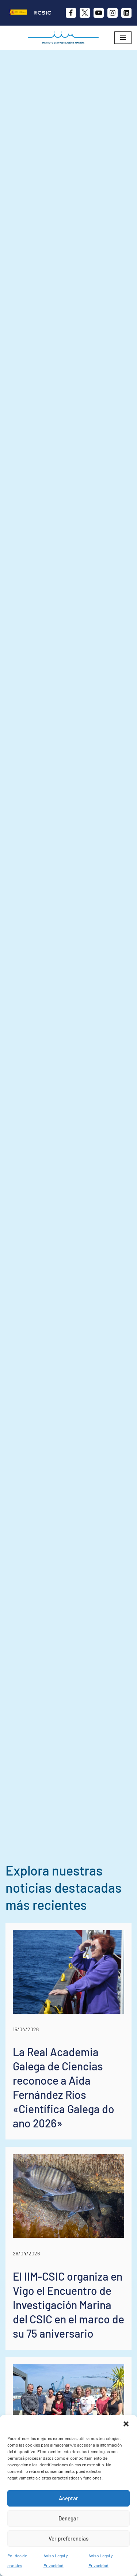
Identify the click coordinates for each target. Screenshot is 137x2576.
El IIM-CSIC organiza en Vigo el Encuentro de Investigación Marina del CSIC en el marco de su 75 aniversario (68, 2305)
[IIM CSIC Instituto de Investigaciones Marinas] (65, 38)
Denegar (68, 2518)
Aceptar (68, 2498)
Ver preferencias (68, 2538)
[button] (126, 2424)
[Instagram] (112, 13)
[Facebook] (71, 13)
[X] (85, 13)
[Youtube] (99, 13)
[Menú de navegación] (123, 37)
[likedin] (126, 13)
